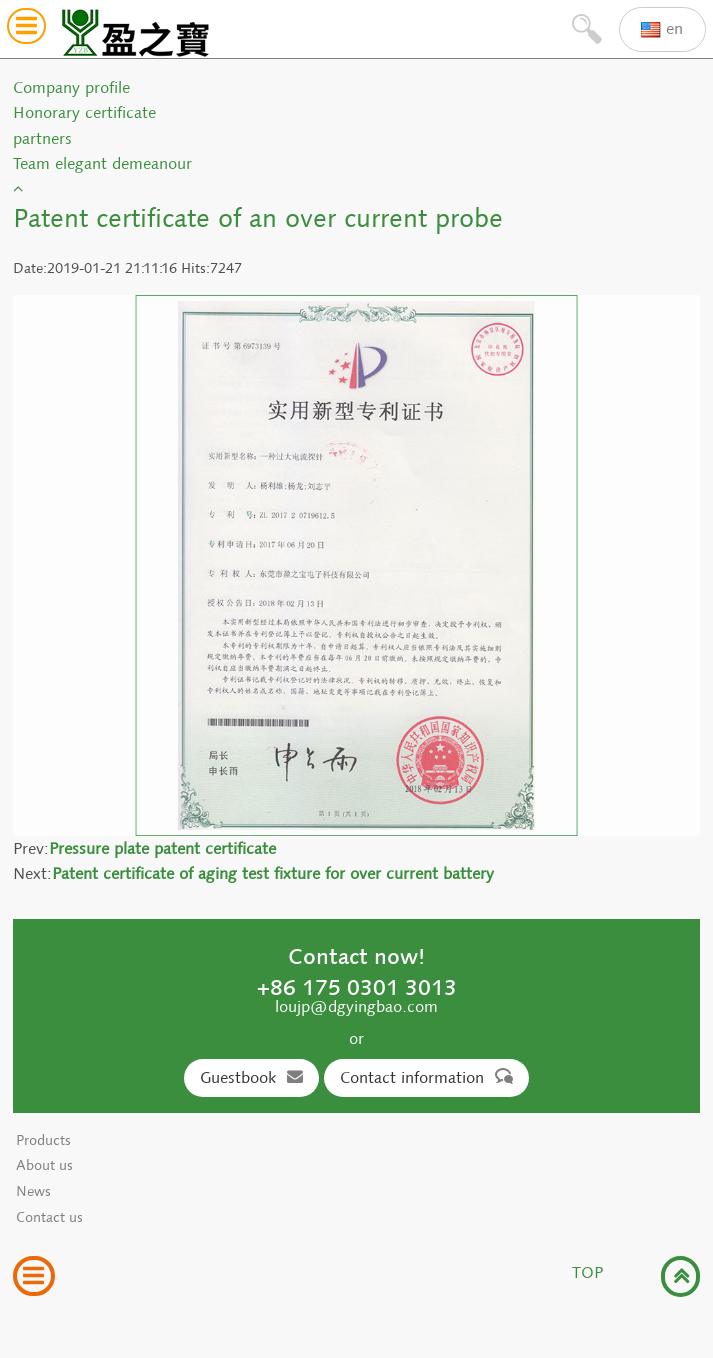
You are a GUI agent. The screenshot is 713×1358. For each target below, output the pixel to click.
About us (44, 1165)
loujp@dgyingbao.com (356, 1006)
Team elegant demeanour (102, 163)
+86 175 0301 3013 (357, 987)
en (662, 29)
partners (42, 138)
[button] (26, 29)
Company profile (71, 87)
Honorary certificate (84, 112)
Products (43, 1140)
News (33, 1191)
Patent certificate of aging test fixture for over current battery (273, 873)
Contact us (49, 1217)
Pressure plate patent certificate (162, 848)
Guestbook (251, 1077)
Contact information (426, 1077)
